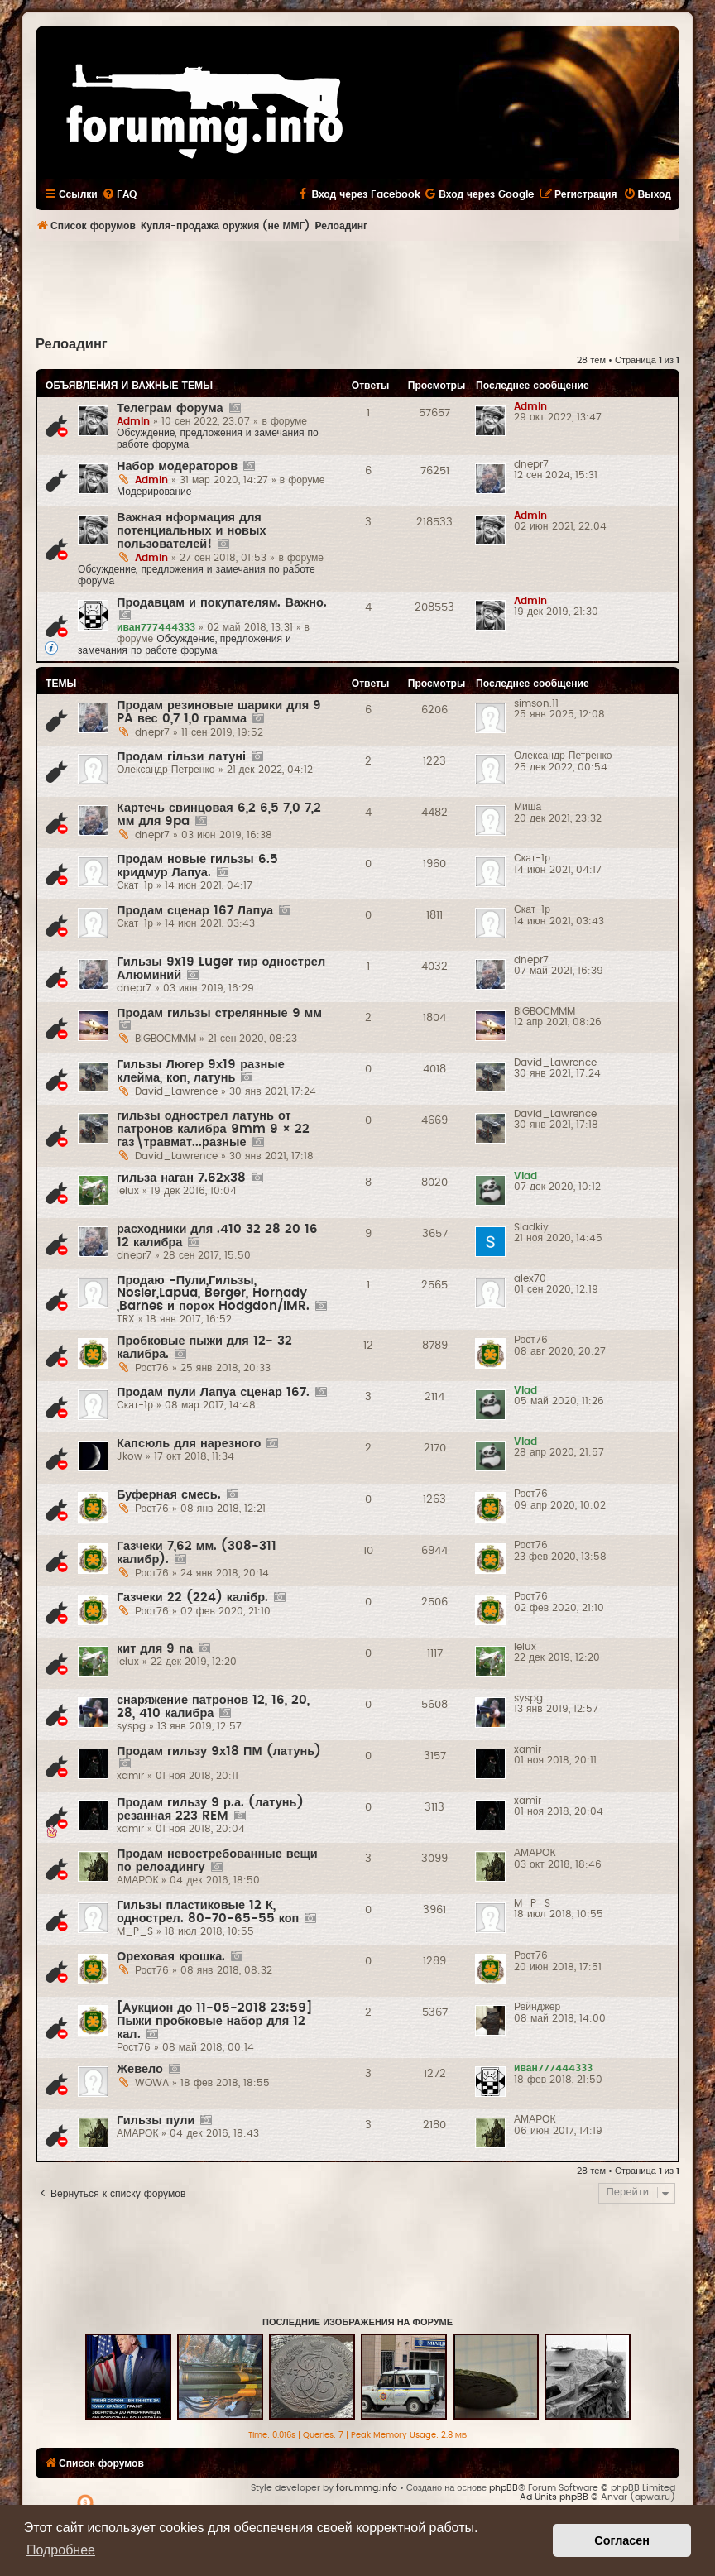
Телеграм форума (170, 408)
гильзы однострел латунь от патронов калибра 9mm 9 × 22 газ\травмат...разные (213, 1129)
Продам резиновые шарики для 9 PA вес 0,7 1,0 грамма (219, 712)
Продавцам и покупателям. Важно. (222, 603)
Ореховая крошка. (171, 1956)
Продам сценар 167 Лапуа (195, 910)
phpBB (503, 2487)
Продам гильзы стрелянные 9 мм (219, 1013)
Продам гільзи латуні (181, 757)
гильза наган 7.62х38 (181, 1178)
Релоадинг (72, 344)
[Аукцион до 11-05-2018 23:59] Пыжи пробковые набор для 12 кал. (214, 2021)
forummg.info (366, 2487)
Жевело (140, 2069)
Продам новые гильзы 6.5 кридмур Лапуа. (197, 866)
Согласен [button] (622, 2540)
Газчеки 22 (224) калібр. (192, 1597)
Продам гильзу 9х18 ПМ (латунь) (219, 1751)
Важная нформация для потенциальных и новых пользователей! (191, 530)
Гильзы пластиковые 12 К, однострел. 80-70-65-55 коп (208, 1912)
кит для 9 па (155, 1649)
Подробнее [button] (60, 2550)
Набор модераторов (177, 466)
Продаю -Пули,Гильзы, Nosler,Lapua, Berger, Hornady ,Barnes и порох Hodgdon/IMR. (213, 1293)
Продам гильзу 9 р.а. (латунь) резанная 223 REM (210, 1809)
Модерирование (154, 491)
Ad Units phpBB (554, 2497)
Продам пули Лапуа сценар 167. (213, 1392)
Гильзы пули (155, 2120)
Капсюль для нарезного (189, 1443)
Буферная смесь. (169, 1495)
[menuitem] (119, 194)
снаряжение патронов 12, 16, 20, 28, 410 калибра (213, 1707)
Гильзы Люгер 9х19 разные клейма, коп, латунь (201, 1071)
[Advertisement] (357, 286)
